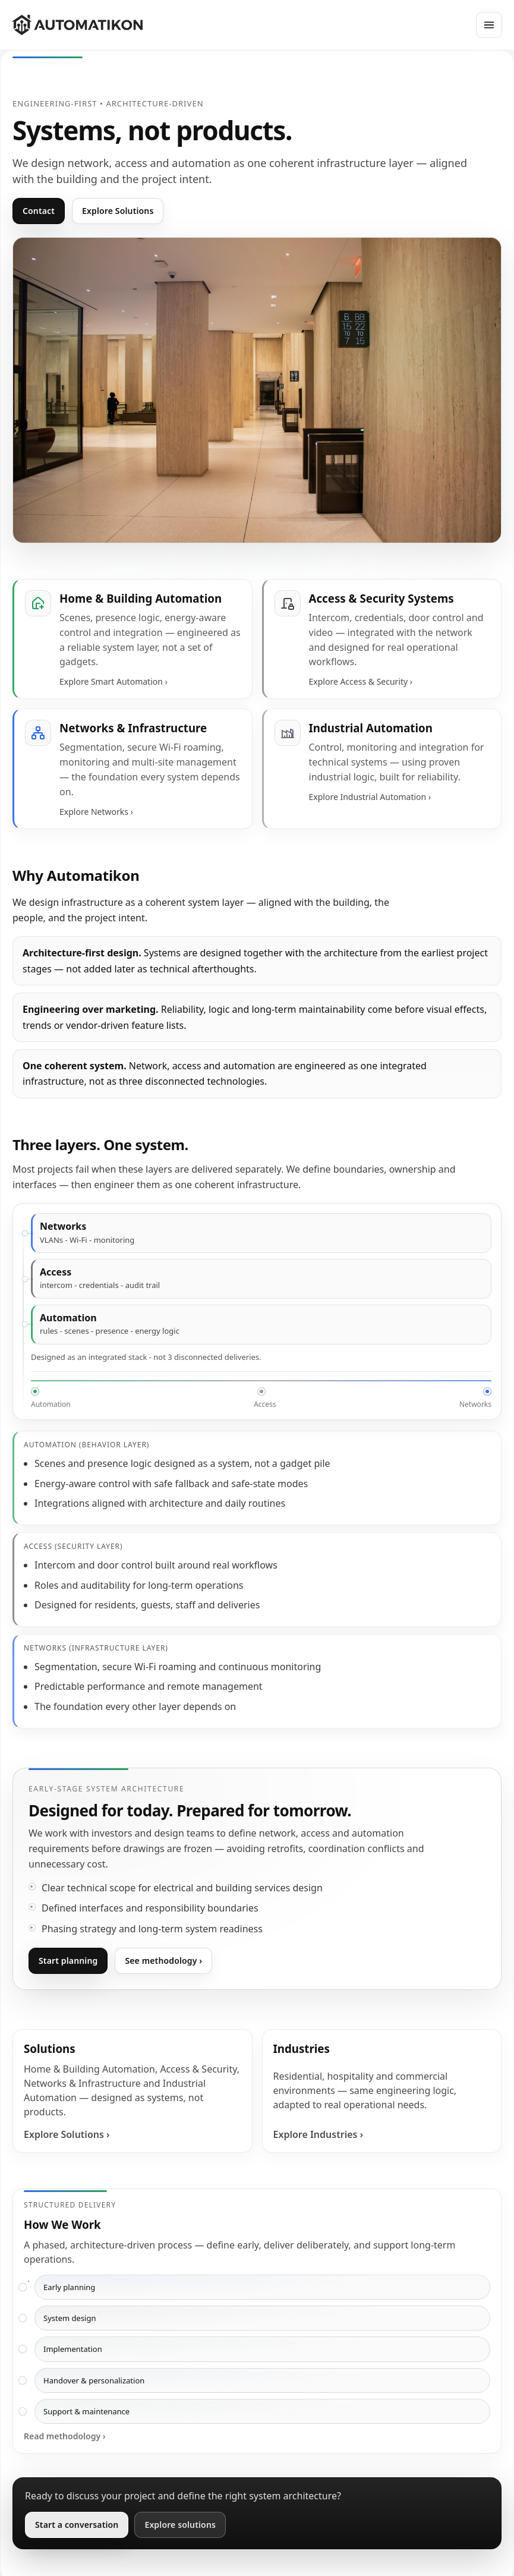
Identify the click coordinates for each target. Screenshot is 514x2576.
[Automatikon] (77, 25)
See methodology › (163, 1960)
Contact (39, 210)
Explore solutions (180, 2524)
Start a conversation (76, 2524)
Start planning (68, 1960)
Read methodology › (65, 2436)
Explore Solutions (117, 210)
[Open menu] (489, 25)
